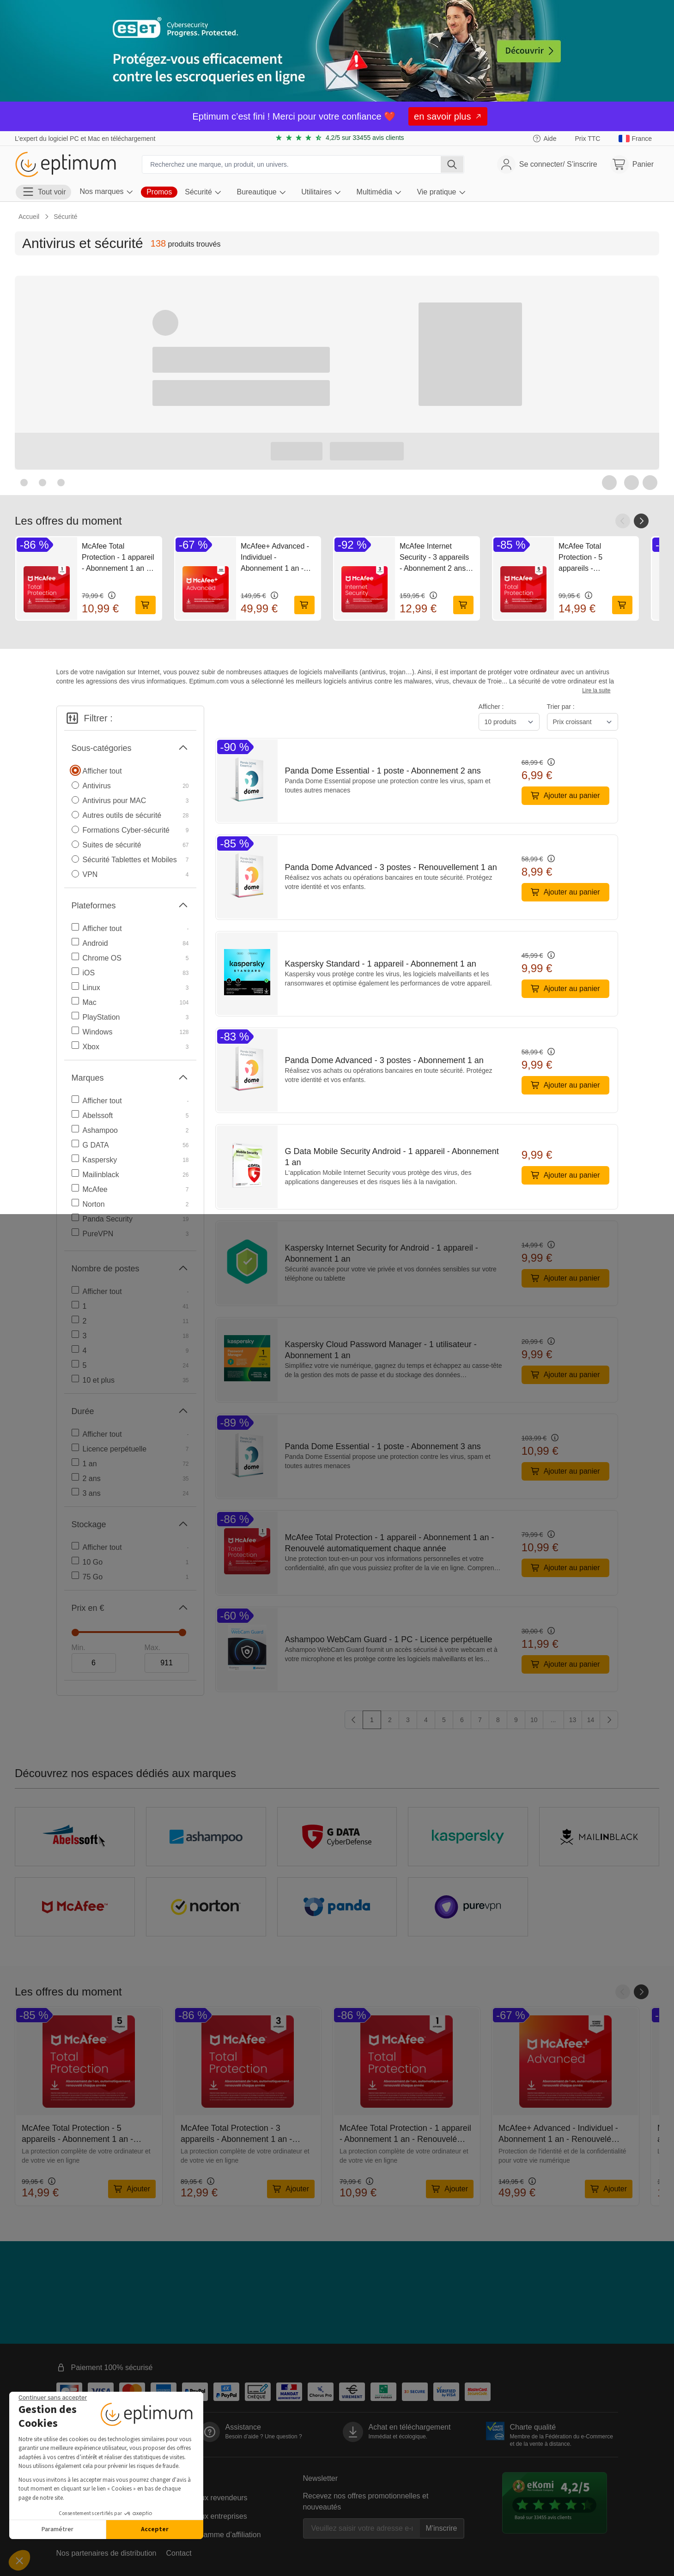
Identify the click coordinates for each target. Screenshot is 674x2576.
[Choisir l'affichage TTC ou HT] (587, 138)
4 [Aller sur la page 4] (426, 1719)
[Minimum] (94, 1663)
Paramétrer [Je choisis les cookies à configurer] (57, 2529)
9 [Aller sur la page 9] (516, 1719)
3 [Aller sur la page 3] (408, 1719)
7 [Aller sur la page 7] (480, 1719)
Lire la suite (596, 690)
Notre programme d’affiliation (213, 2535)
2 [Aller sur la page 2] (390, 1719)
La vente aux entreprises (206, 2516)
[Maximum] (167, 1663)
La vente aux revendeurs (207, 2498)
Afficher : (491, 706)
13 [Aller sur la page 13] (573, 1719)
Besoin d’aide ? (263, 2436)
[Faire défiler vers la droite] (641, 521)
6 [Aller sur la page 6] (462, 1719)
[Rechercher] (452, 164)
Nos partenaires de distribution (106, 2553)
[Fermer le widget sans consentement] (52, 2397)
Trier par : (561, 706)
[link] (635, 138)
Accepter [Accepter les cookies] (155, 2529)
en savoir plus (447, 116)
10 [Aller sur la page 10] (534, 1719)
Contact (179, 2553)
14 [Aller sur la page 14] (591, 1719)
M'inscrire (441, 2528)
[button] (19, 2560)
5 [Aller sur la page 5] (444, 1719)
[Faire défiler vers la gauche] (622, 521)
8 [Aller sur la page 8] (498, 1719)
